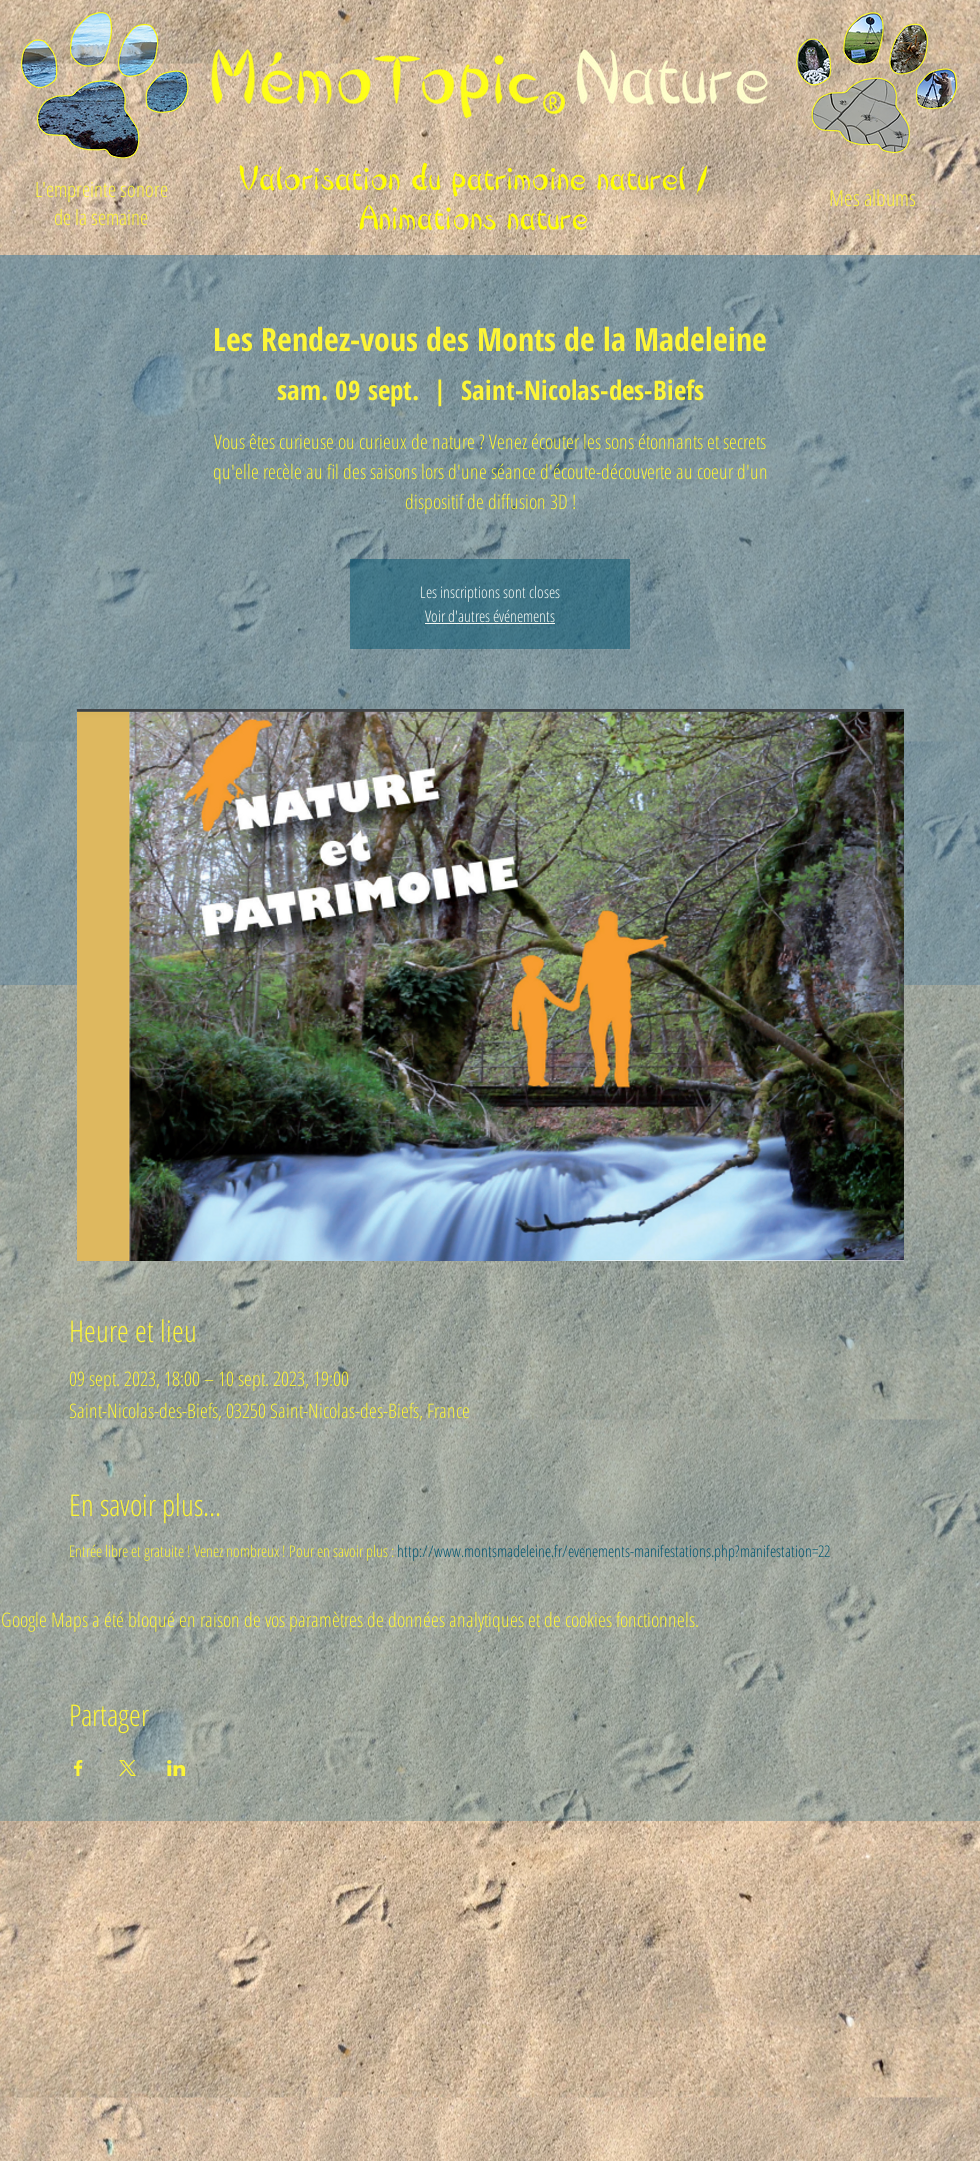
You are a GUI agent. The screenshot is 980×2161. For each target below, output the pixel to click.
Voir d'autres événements (490, 616)
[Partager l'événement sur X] (127, 1768)
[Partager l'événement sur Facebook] (78, 1768)
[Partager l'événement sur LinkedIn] (176, 1768)
